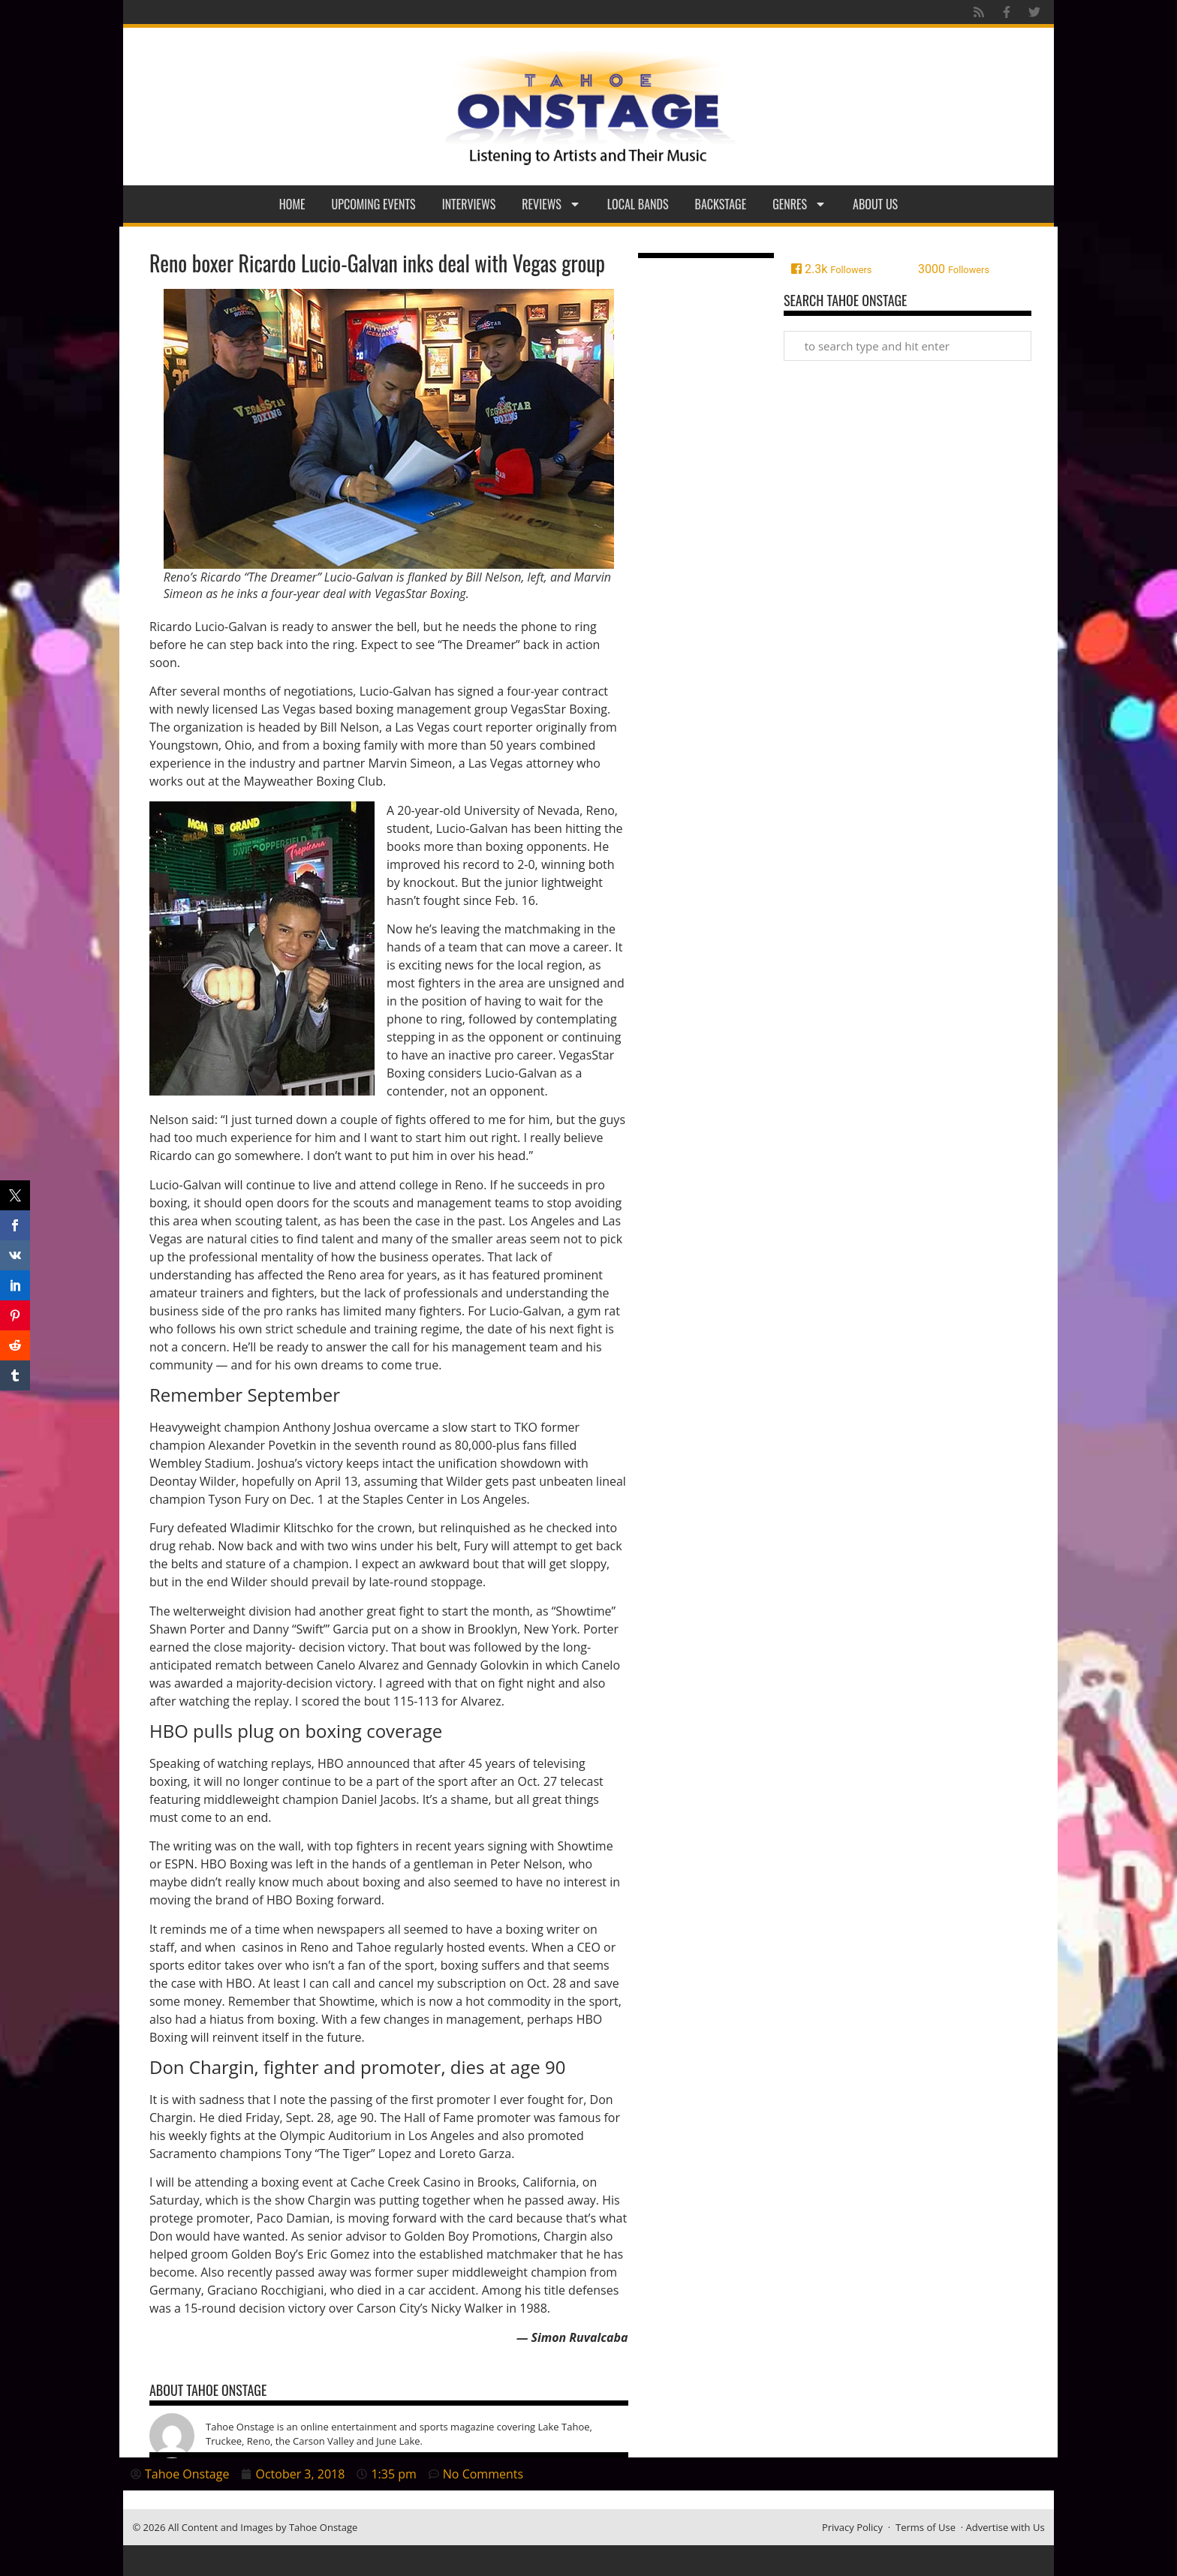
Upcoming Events (374, 204)
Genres (799, 204)
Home (292, 204)
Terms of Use (926, 2527)
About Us (875, 204)
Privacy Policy (852, 2527)
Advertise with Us (1005, 2527)
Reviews (551, 204)
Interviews (469, 204)
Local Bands (638, 204)
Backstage (721, 204)
